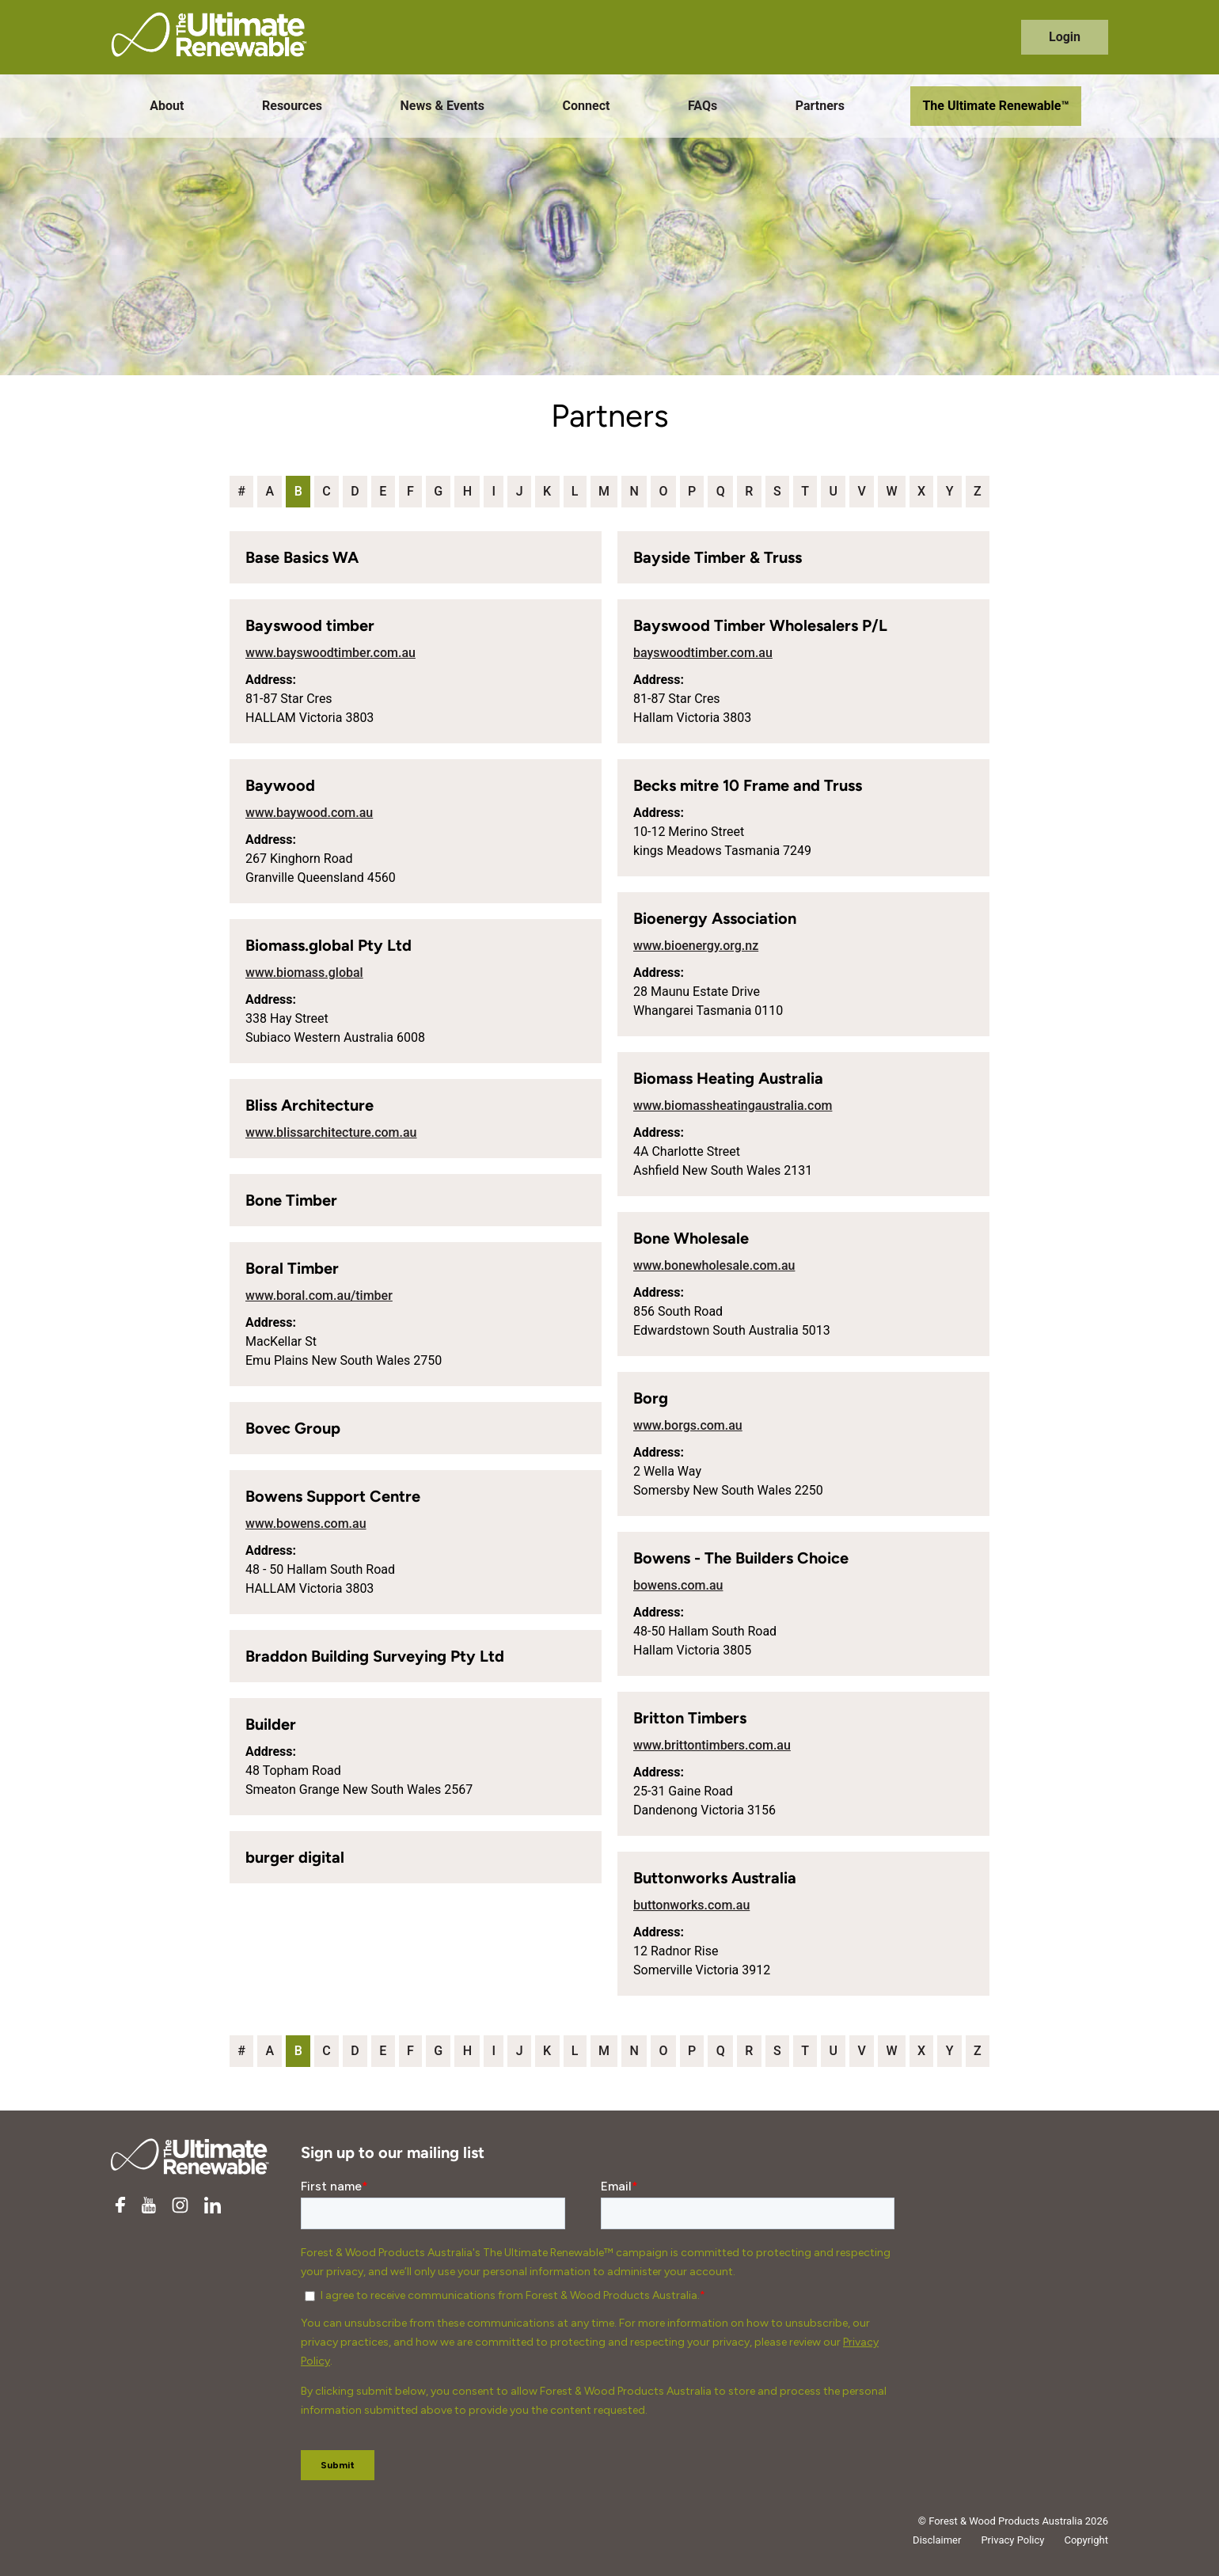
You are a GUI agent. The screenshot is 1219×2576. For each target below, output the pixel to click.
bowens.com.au (678, 1585)
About (167, 105)
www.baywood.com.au (309, 812)
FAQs (702, 105)
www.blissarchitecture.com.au (331, 1132)
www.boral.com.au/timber (319, 1295)
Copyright (1086, 2540)
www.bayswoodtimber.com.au (330, 652)
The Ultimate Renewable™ (995, 105)
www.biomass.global (304, 972)
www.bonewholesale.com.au (714, 1265)
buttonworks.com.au (691, 1905)
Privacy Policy (1012, 2540)
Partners (820, 105)
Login (1064, 36)
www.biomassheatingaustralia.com (732, 1105)
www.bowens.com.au (305, 1523)
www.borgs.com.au (687, 1425)
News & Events (442, 105)
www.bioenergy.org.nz (695, 945)
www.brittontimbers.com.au (712, 1745)
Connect (586, 105)
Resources (292, 105)
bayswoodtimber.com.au (703, 652)
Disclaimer (937, 2540)
